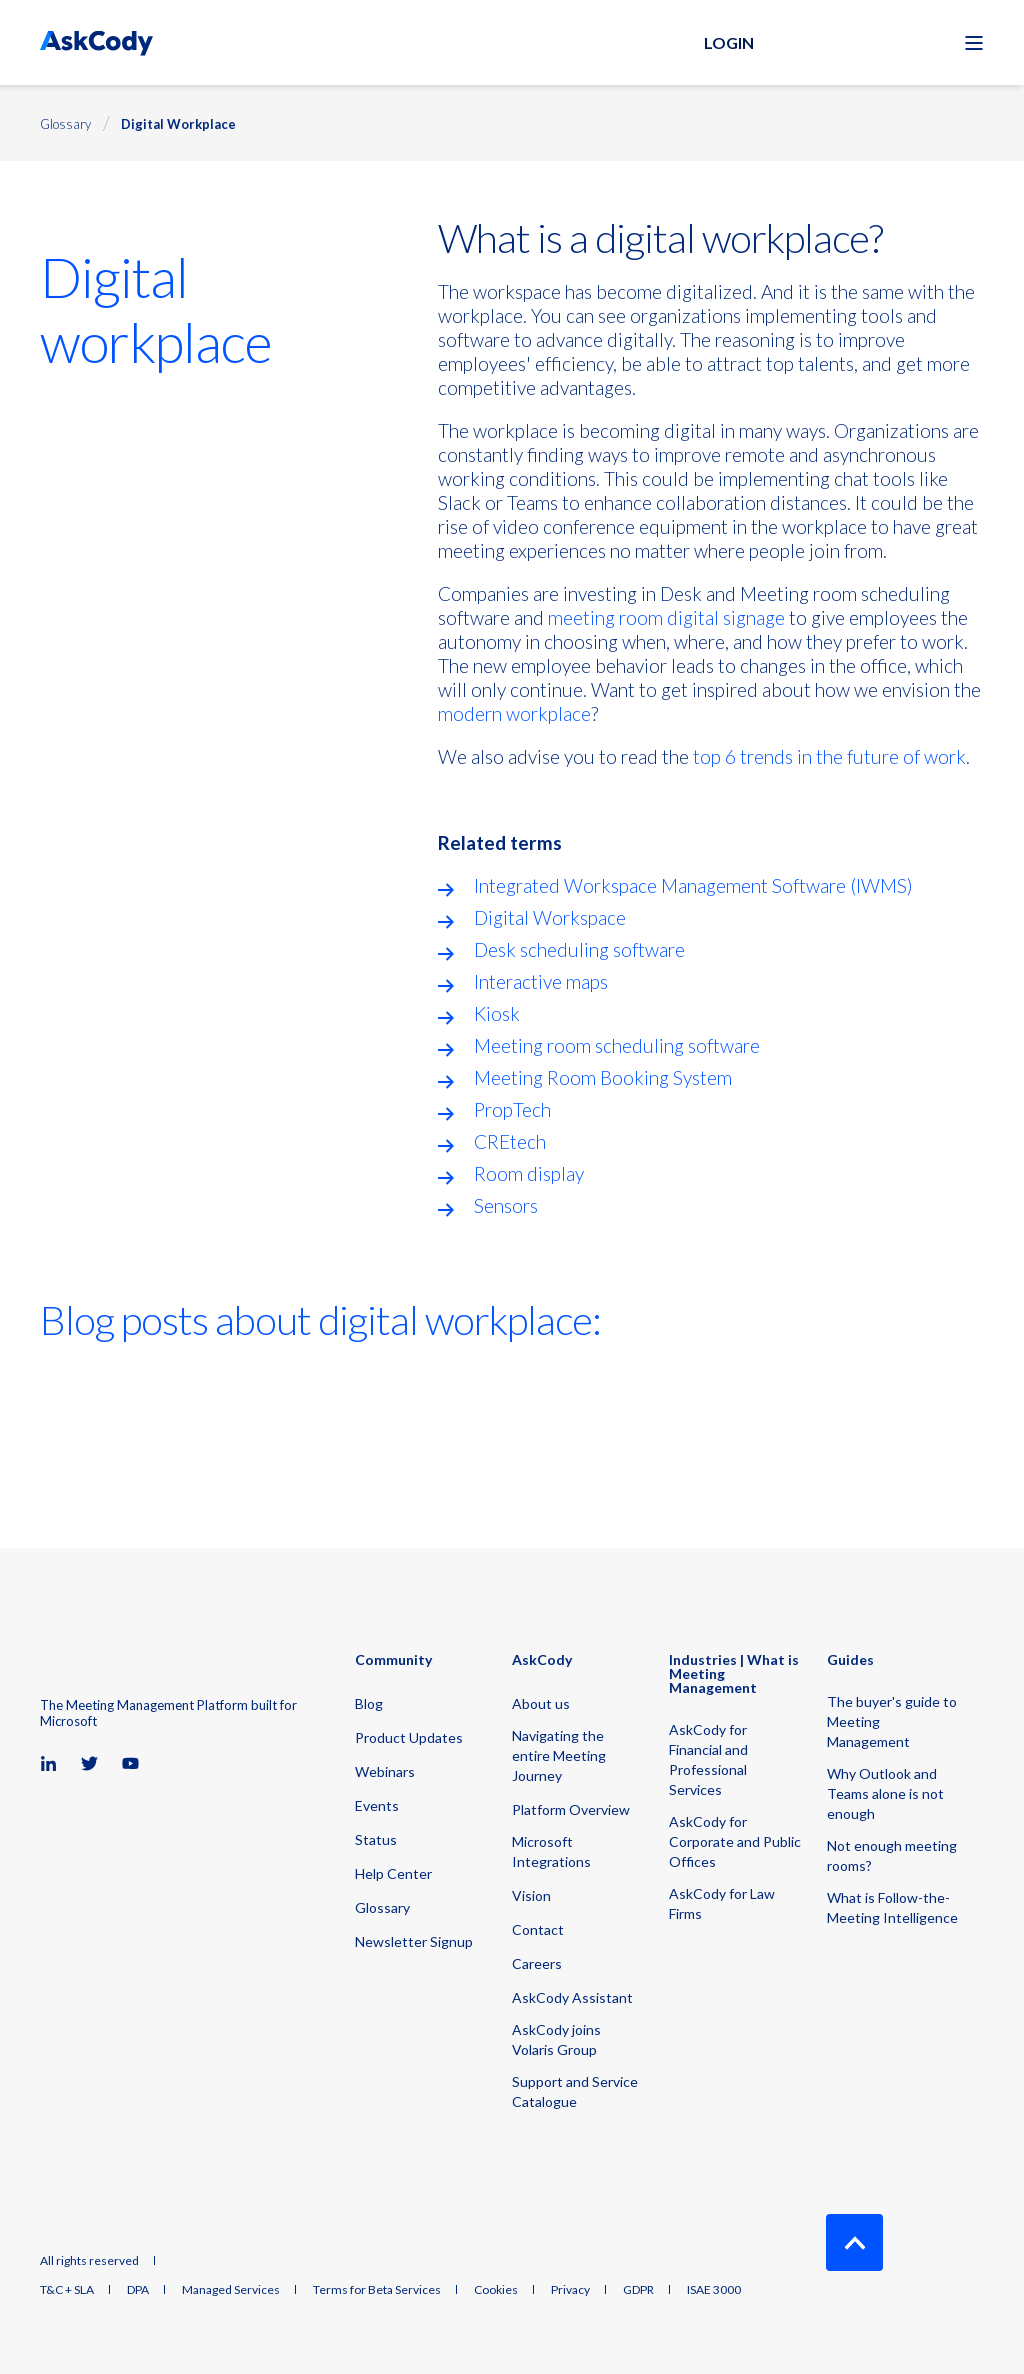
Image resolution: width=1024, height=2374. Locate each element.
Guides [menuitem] (850, 1660)
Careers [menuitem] (537, 1963)
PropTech (512, 1109)
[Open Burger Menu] (974, 43)
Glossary (65, 124)
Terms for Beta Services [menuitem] (377, 2290)
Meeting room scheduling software (617, 1045)
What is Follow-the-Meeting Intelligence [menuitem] (892, 1907)
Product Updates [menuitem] (409, 1737)
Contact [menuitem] (538, 1929)
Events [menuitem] (377, 1805)
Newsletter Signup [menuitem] (414, 1941)
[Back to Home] (96, 42)
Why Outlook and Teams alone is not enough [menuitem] (885, 1793)
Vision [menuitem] (531, 1895)
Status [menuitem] (376, 1839)
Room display (529, 1173)
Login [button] (729, 42)
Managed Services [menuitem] (231, 2290)
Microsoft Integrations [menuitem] (551, 1851)
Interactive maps (541, 981)
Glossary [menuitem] (382, 1907)
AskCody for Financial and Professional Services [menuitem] (708, 1759)
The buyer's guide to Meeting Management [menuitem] (892, 1721)
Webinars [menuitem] (385, 1771)
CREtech (510, 1141)
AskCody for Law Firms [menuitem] (722, 1903)
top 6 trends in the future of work (829, 756)
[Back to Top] (854, 2242)
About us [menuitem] (541, 1703)
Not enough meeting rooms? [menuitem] (892, 1855)
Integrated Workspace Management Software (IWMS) (693, 885)
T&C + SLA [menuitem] (67, 2290)
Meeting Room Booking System (603, 1077)
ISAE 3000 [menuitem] (714, 2290)
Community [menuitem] (393, 1660)
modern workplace (514, 713)
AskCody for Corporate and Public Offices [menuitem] (735, 1841)
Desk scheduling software (579, 949)
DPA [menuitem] (138, 2290)
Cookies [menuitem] (496, 2290)
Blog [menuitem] (369, 1703)
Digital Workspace (550, 917)
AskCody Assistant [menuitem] (572, 1997)
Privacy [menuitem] (570, 2290)
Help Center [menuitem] (393, 1873)
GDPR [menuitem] (638, 2290)
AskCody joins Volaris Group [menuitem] (556, 2039)
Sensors (506, 1205)
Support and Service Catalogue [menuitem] (575, 2091)
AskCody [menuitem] (542, 1660)
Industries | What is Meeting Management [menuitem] (734, 1674)
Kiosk (497, 1013)
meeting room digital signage (666, 617)
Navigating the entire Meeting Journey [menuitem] (559, 1755)
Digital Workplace (178, 124)
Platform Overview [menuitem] (571, 1809)
